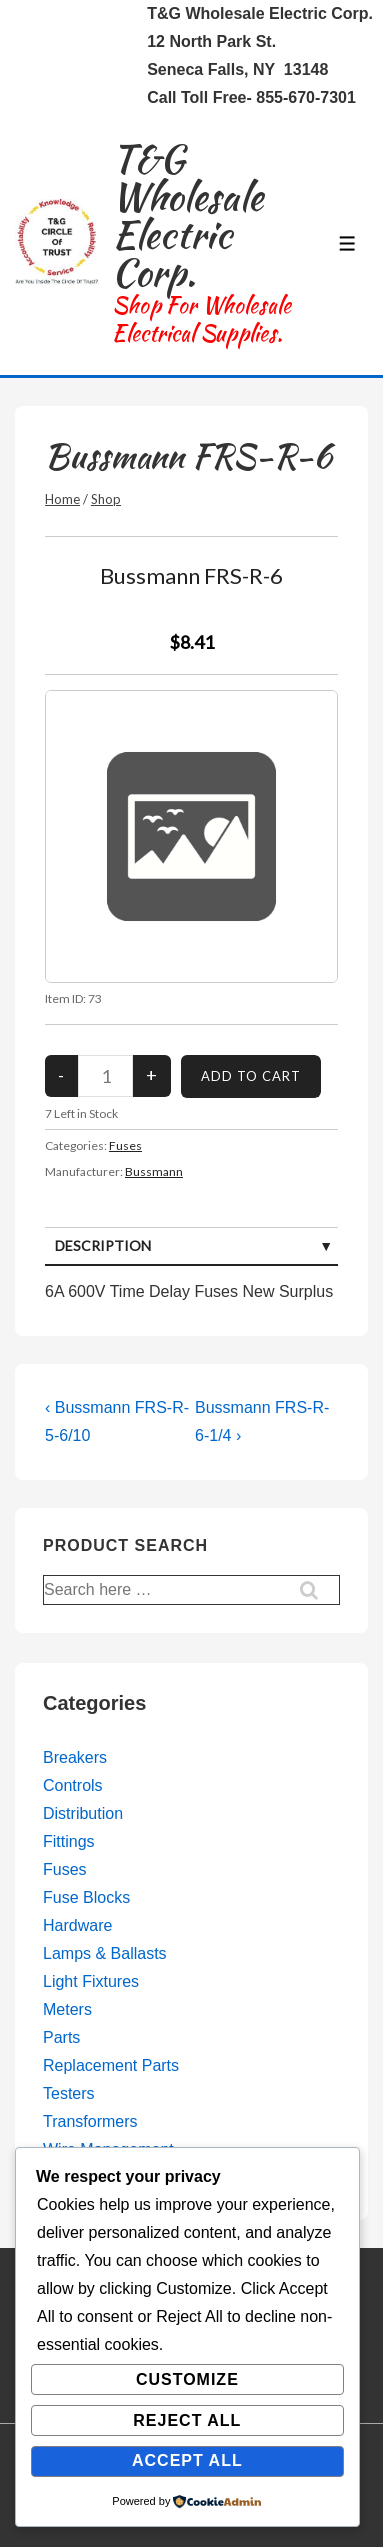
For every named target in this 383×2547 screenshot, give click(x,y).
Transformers (90, 2121)
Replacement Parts (111, 2065)
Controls (73, 1785)
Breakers (75, 1757)
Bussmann (154, 1171)
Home (62, 499)
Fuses (125, 1145)
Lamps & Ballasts (105, 1953)
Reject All (187, 2420)
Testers (69, 2093)
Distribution (83, 1813)
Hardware (77, 1925)
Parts (61, 2037)
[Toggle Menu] (347, 243)
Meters (67, 2009)
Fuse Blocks (86, 1897)
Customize (187, 2379)
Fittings (69, 1841)
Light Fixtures (91, 1981)
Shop (106, 499)
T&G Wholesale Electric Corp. (187, 215)
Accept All (187, 2460)
